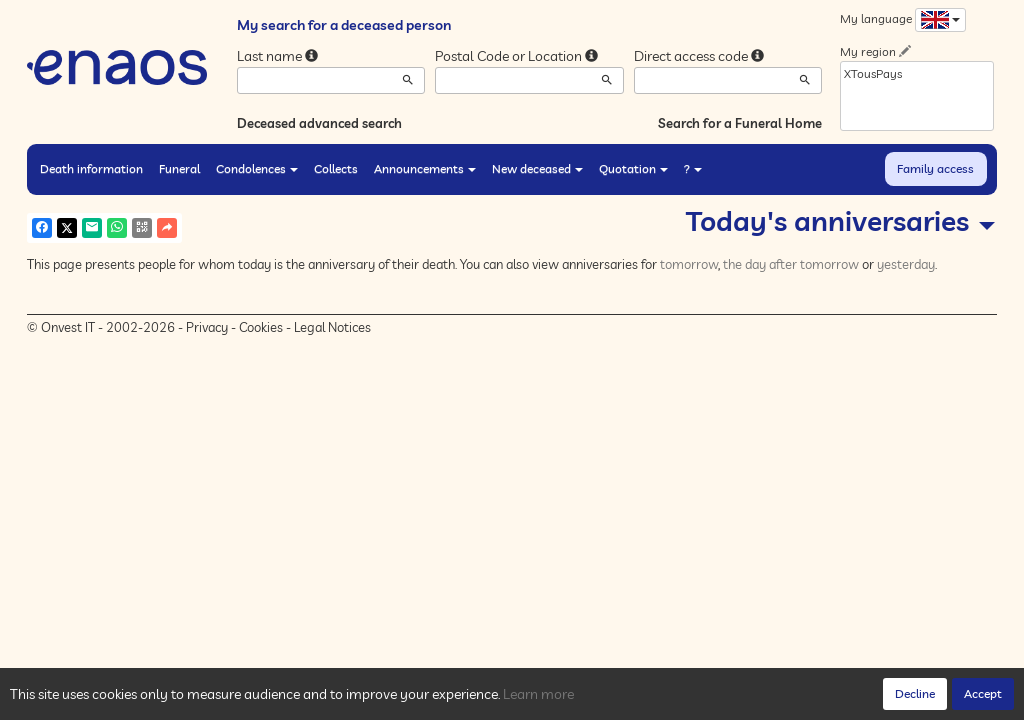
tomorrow (689, 264)
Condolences (257, 168)
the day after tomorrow (791, 264)
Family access (935, 168)
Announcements (425, 168)
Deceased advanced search (319, 123)
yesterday (906, 264)
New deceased (537, 168)
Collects (336, 168)
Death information (91, 168)
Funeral (179, 168)
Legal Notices (332, 327)
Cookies (261, 327)
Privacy (207, 327)
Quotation (633, 168)
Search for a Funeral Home (740, 123)
